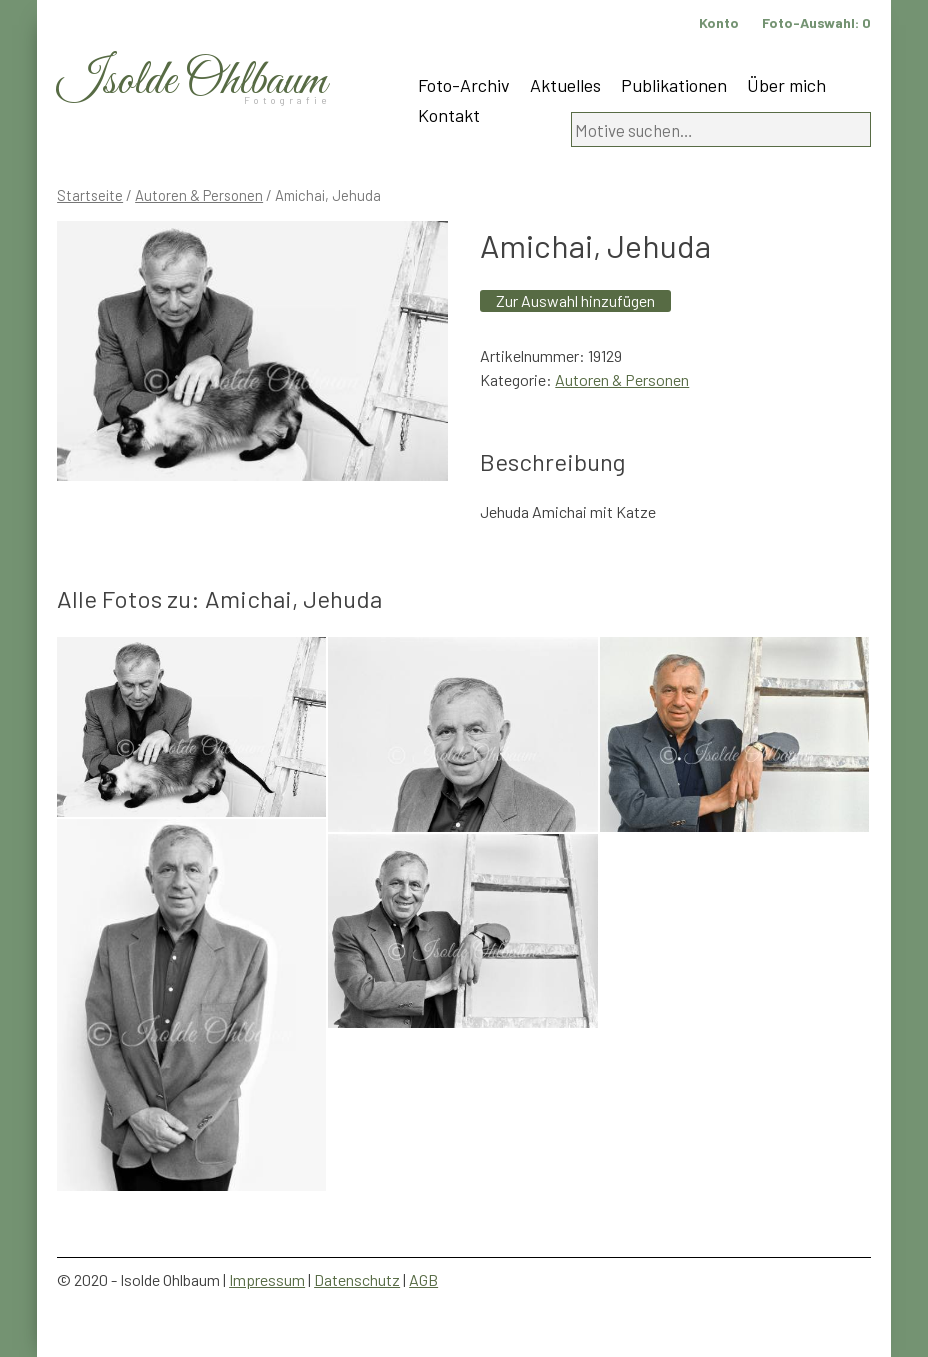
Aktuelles (565, 85)
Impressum (267, 1279)
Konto (719, 22)
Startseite (90, 195)
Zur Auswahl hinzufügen (575, 300)
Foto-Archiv (464, 85)
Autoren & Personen (199, 195)
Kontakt (449, 115)
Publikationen (674, 85)
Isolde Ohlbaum (192, 81)
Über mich (786, 85)
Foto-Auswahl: (816, 22)
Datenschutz (357, 1279)
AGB (423, 1279)
